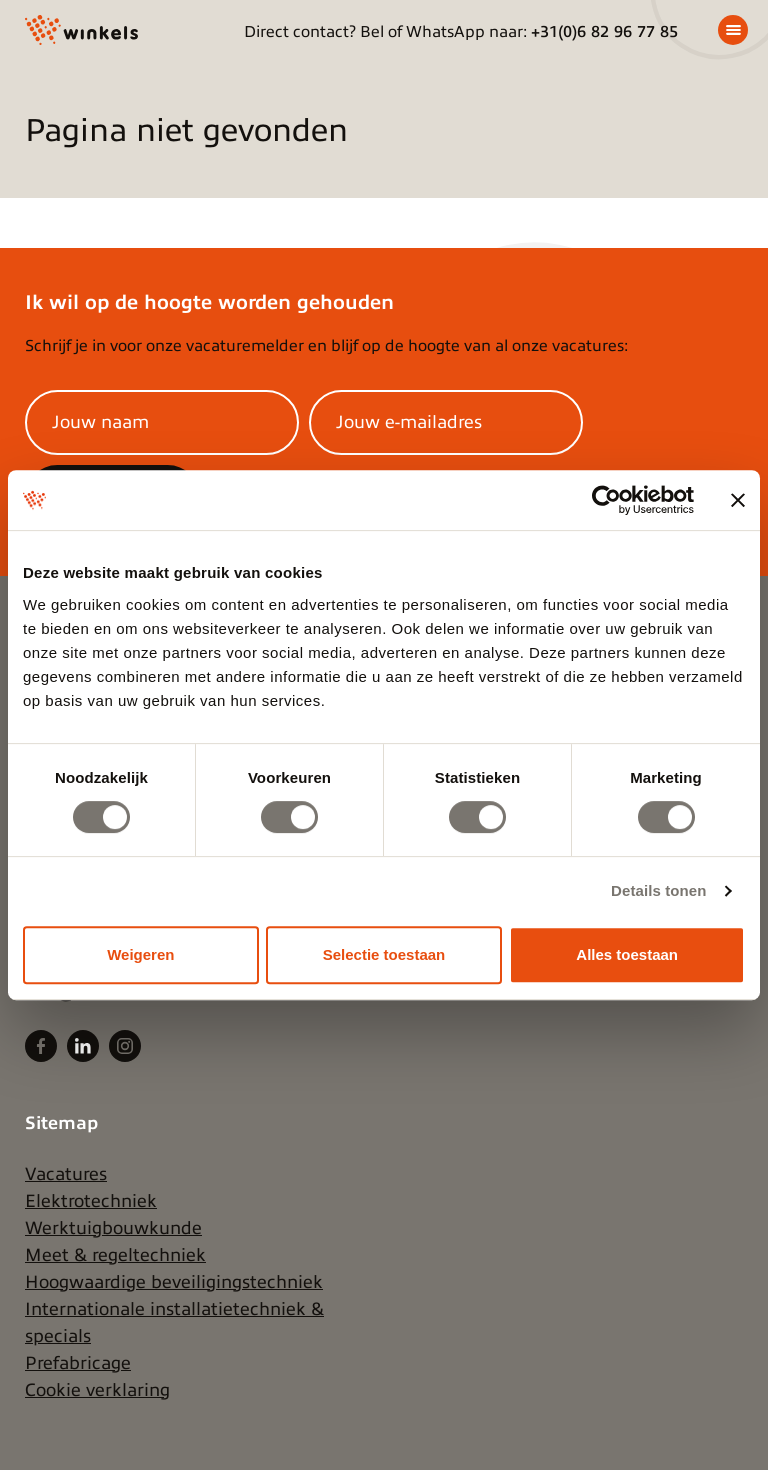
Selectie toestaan (384, 954)
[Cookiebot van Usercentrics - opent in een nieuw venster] (606, 500)
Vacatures (66, 1174)
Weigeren (140, 954)
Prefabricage (78, 1363)
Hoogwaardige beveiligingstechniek (174, 1282)
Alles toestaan (627, 954)
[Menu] (733, 30)
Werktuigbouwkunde (113, 1228)
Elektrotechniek (91, 1201)
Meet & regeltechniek (115, 1255)
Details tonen (658, 890)
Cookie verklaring (97, 1390)
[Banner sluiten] (738, 500)
